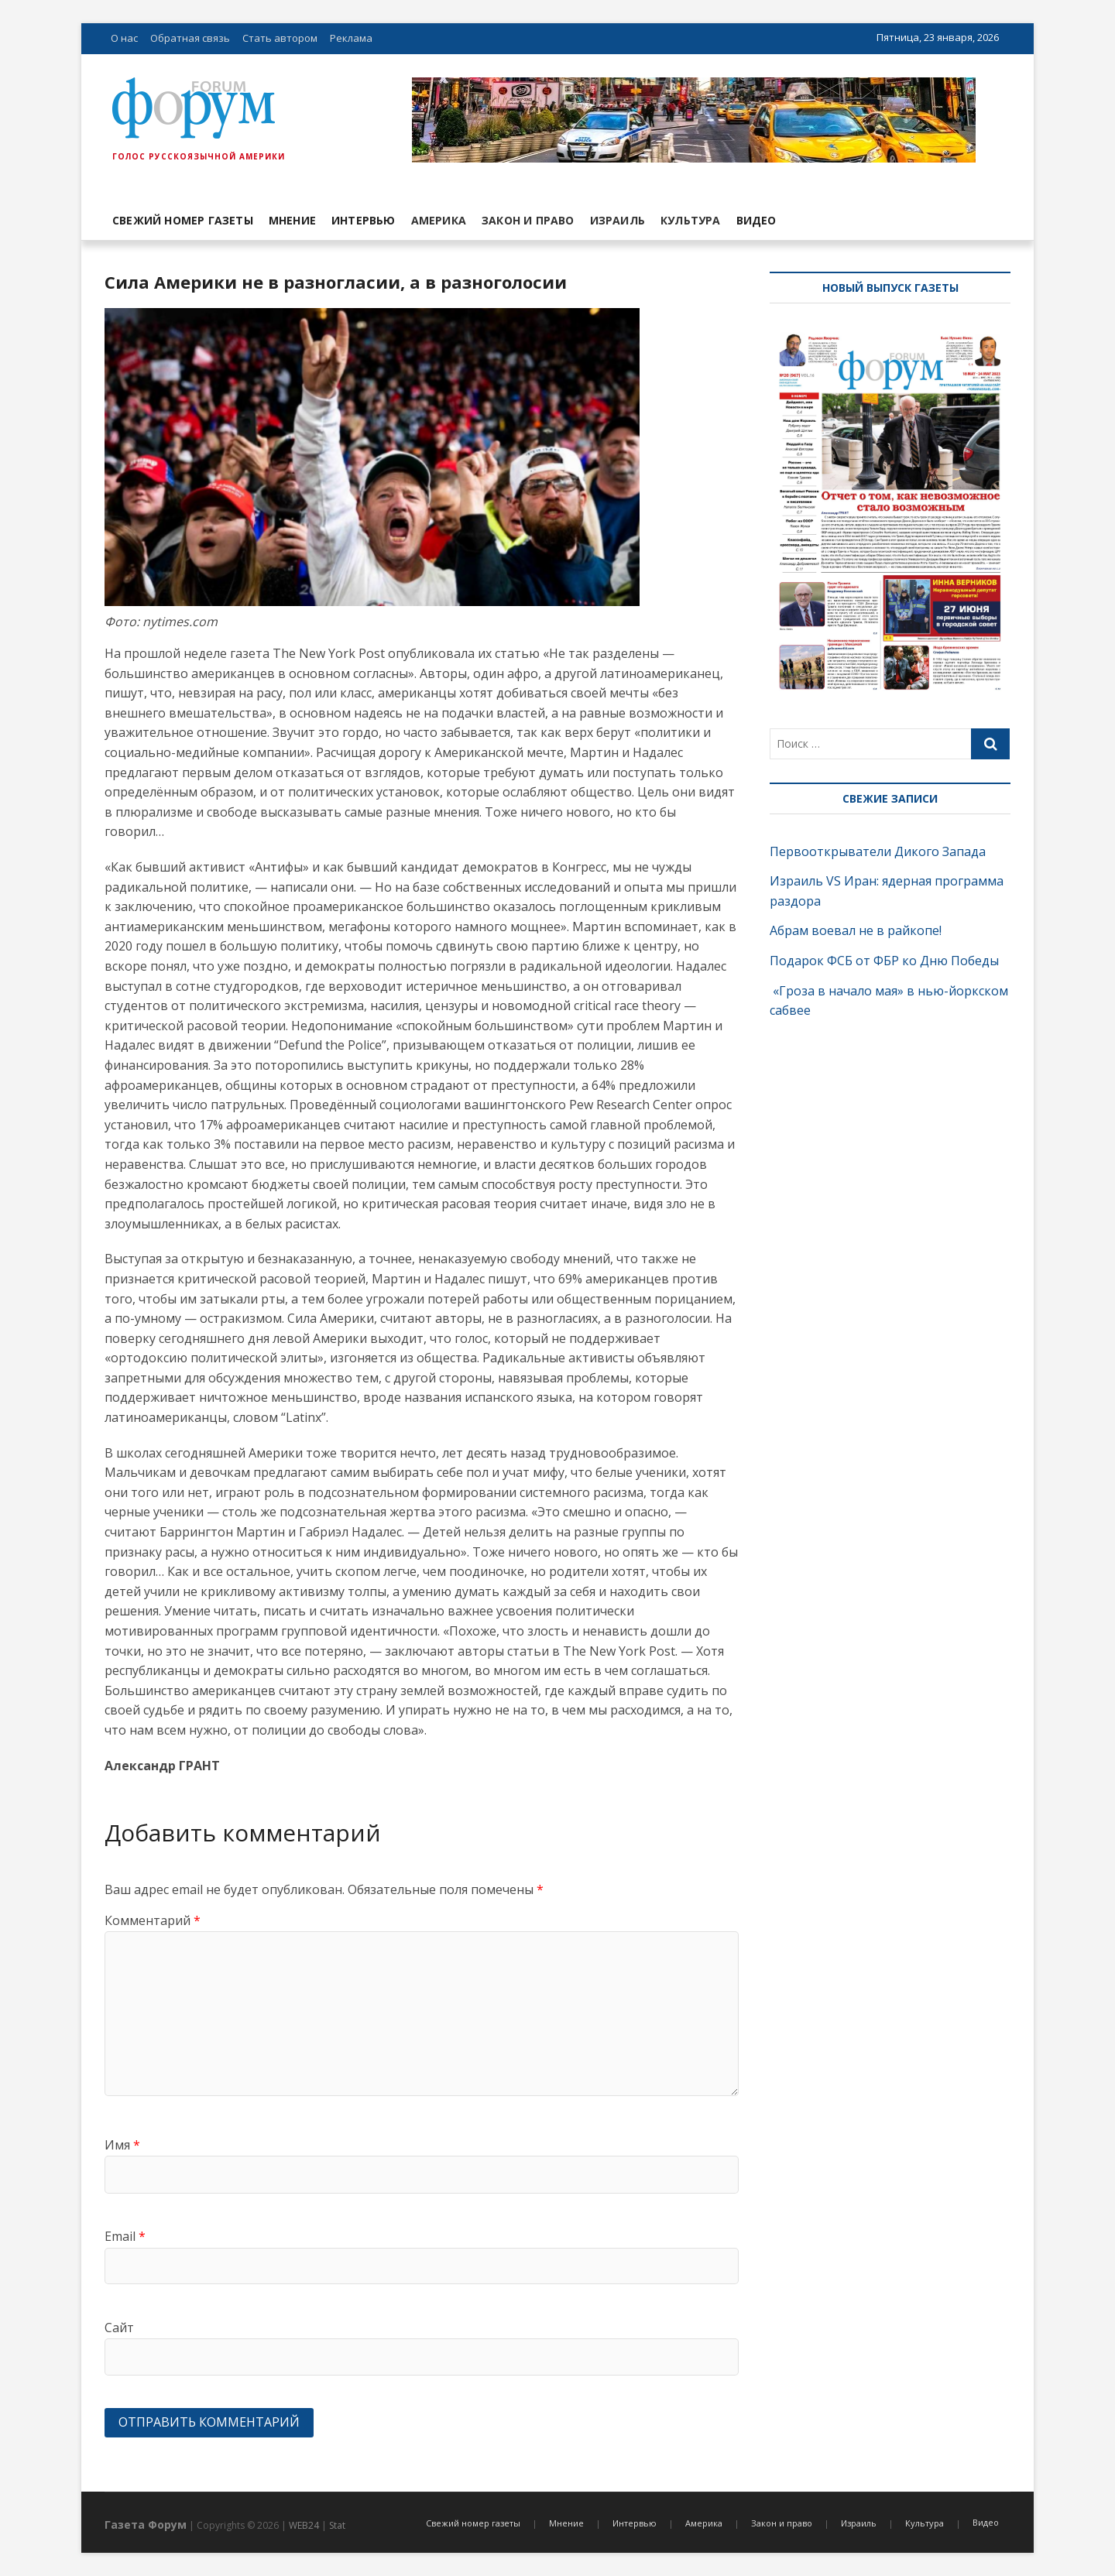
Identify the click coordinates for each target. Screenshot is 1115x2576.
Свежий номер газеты (182, 220)
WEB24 (304, 2525)
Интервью (363, 220)
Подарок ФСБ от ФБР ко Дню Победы (884, 960)
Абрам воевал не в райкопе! (857, 930)
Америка (438, 220)
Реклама (351, 38)
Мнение (292, 220)
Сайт (119, 2327)
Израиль (617, 220)
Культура (690, 220)
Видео (756, 220)
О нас (124, 38)
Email (125, 2236)
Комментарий (153, 1920)
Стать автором (279, 38)
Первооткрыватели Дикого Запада (878, 851)
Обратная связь (190, 38)
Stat (337, 2525)
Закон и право (528, 220)
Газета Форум (146, 2524)
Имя (122, 2144)
